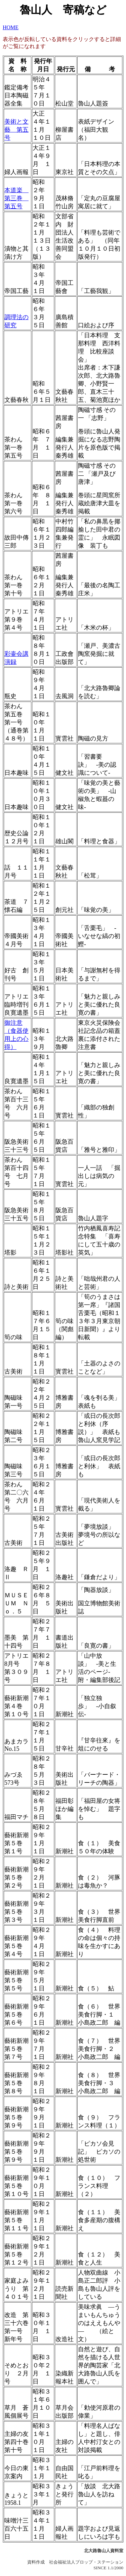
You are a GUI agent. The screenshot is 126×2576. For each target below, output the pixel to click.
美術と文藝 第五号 (16, 129)
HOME (10, 27)
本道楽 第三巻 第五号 (16, 198)
